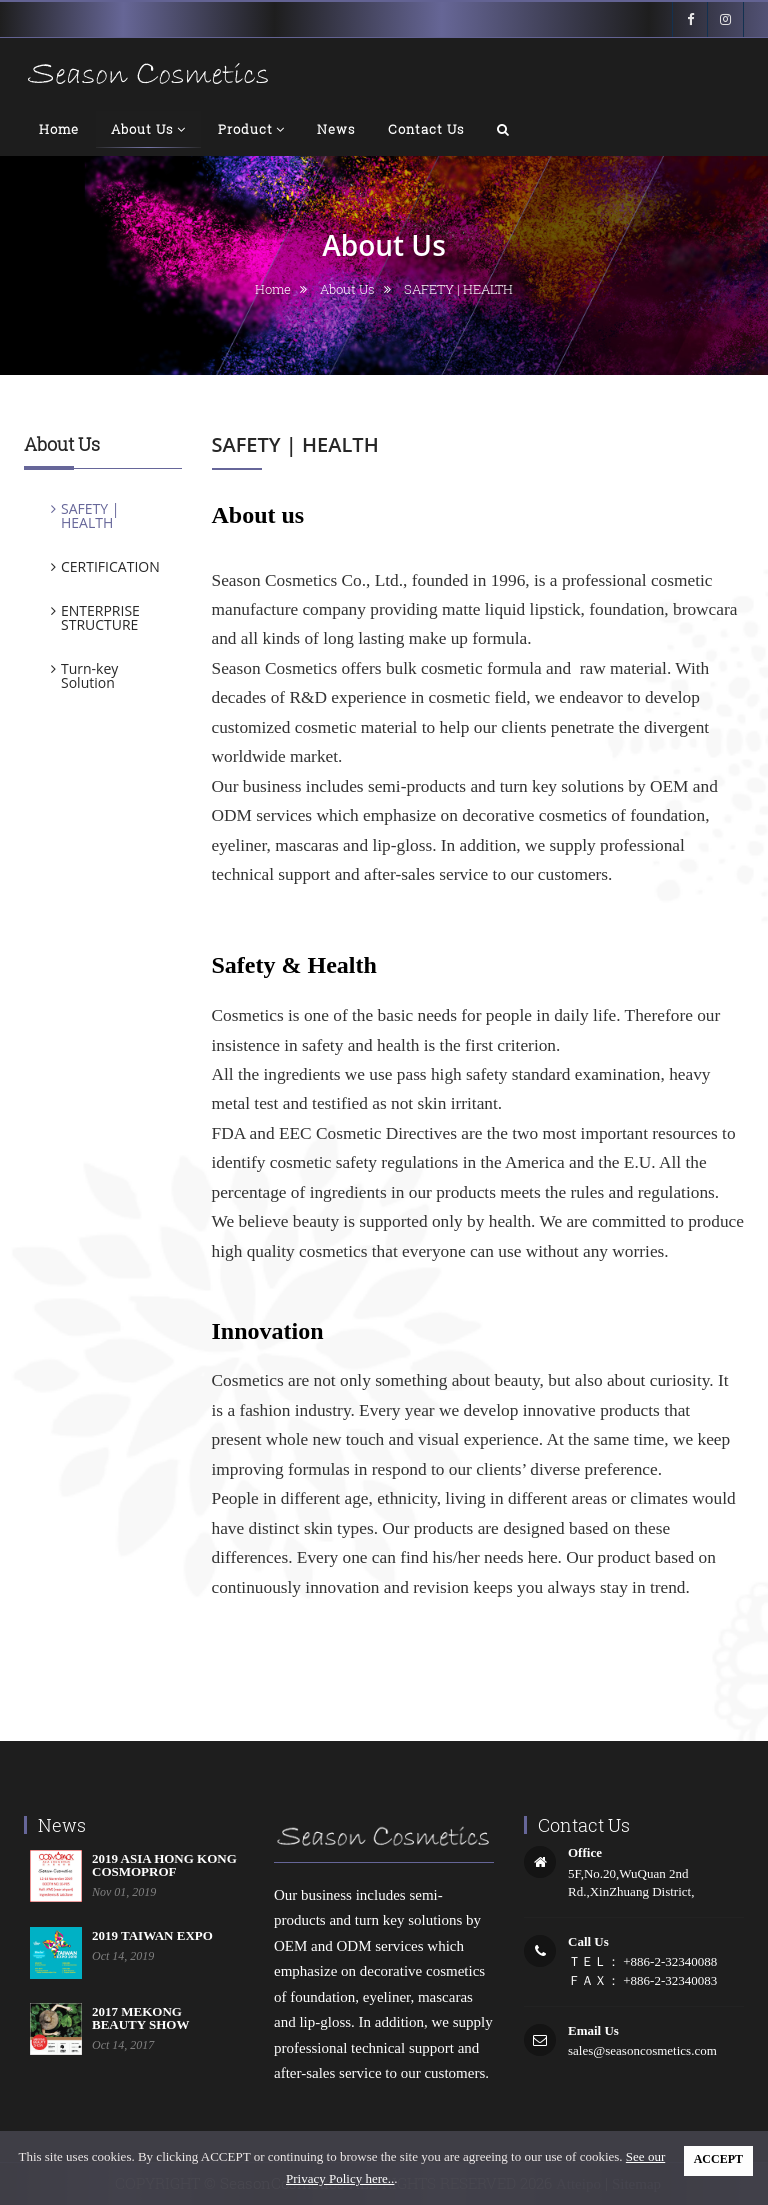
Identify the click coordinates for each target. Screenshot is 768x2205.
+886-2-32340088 (668, 1961)
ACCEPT (718, 2159)
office (585, 1852)
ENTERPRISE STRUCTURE (100, 617)
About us (347, 289)
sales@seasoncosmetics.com (642, 2050)
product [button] (251, 129)
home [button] (59, 129)
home (273, 289)
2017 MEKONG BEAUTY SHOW (140, 2018)
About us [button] (148, 129)
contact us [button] (426, 129)
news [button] (336, 129)
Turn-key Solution (89, 675)
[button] (503, 129)
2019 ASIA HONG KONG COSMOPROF (164, 1865)
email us (593, 2030)
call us (588, 1941)
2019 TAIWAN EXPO (152, 1935)
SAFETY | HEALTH (90, 515)
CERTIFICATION (110, 566)
